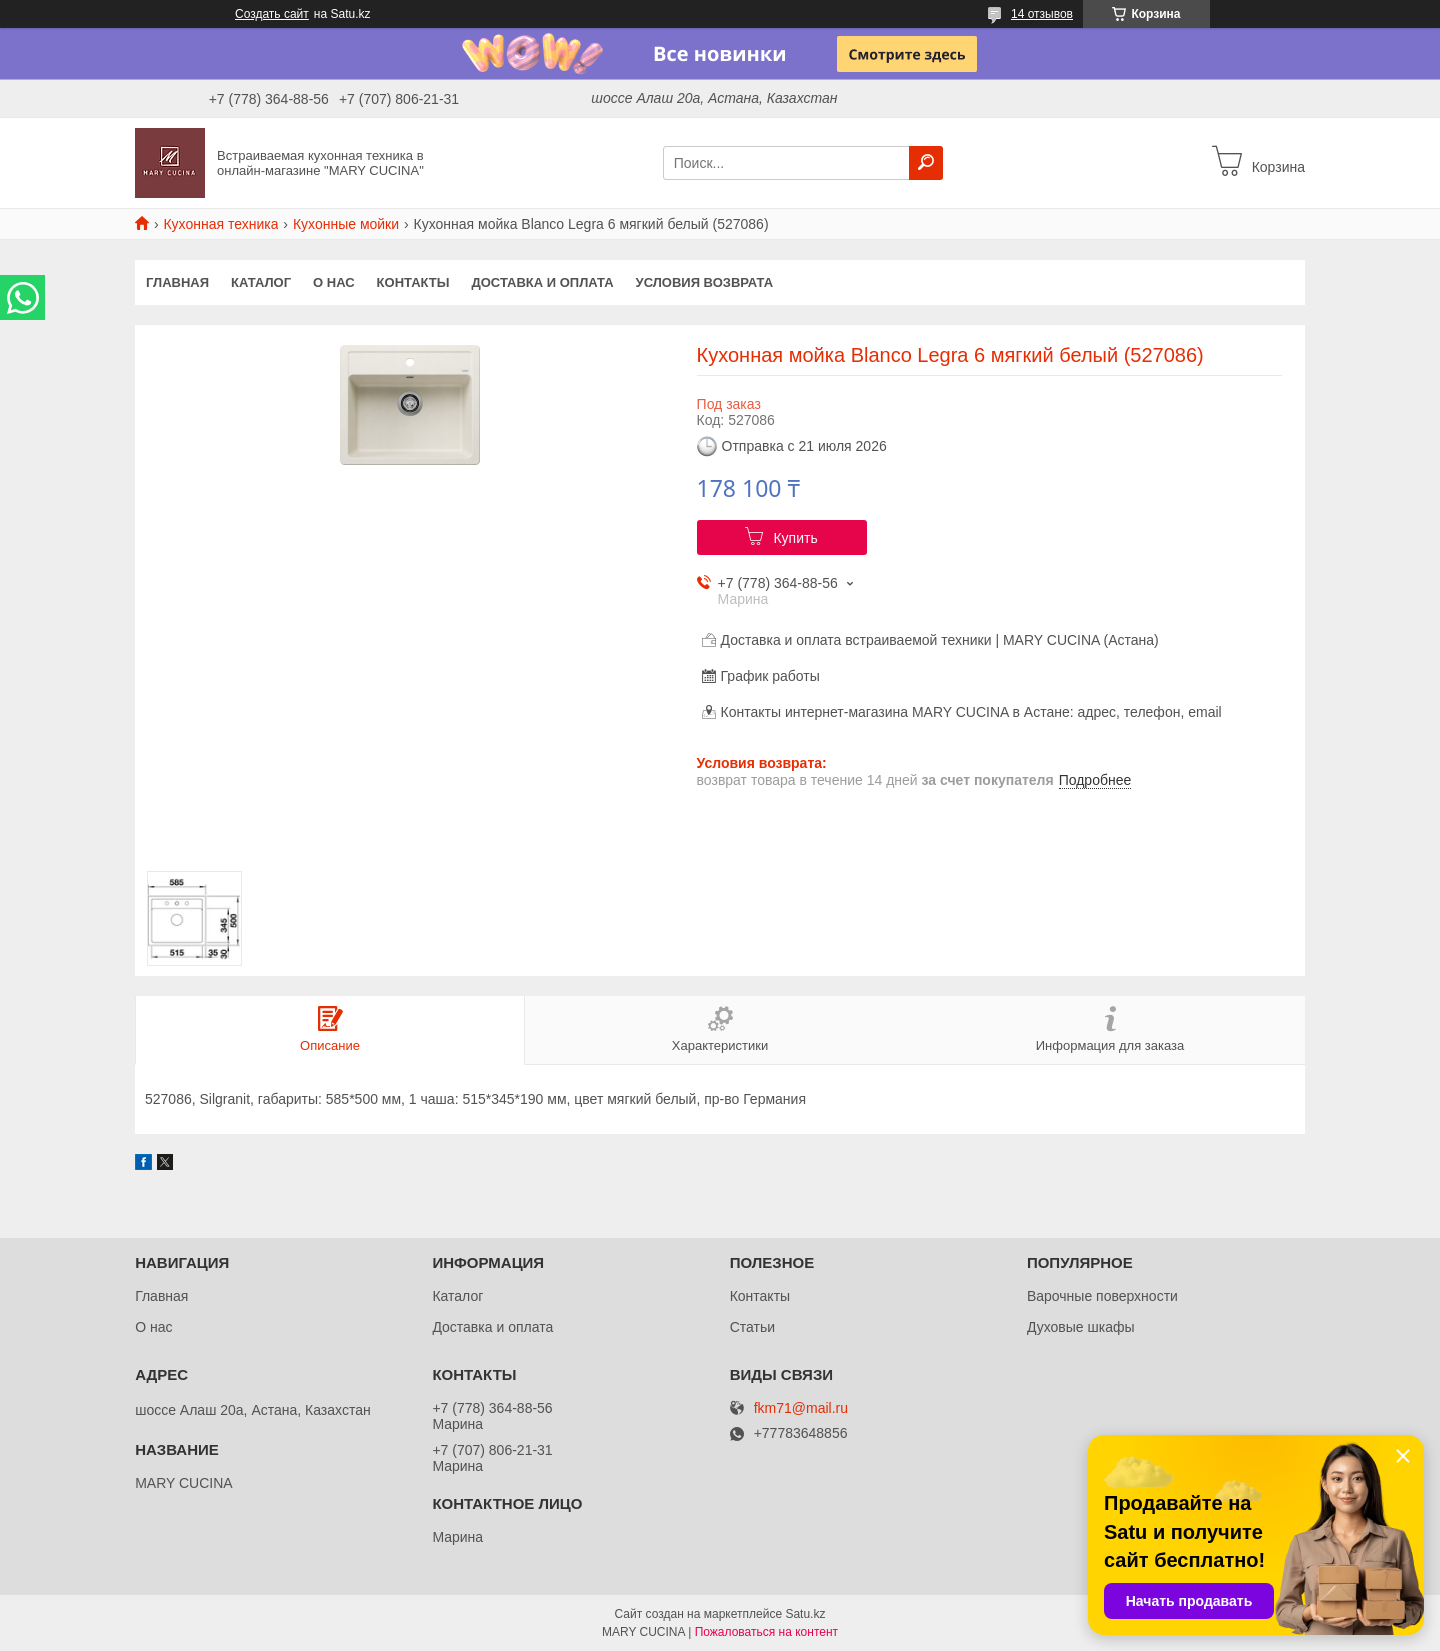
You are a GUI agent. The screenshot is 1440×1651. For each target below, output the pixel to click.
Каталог (261, 282)
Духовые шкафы (1081, 1327)
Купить (795, 538)
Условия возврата (705, 282)
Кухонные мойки (346, 224)
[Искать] (926, 163)
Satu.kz (805, 1614)
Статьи (752, 1327)
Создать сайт (272, 14)
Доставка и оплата (542, 282)
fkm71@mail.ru (801, 1408)
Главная (177, 282)
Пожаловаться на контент (766, 1632)
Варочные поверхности (1102, 1296)
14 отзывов (1042, 14)
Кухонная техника (220, 224)
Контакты (413, 282)
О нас (334, 282)
